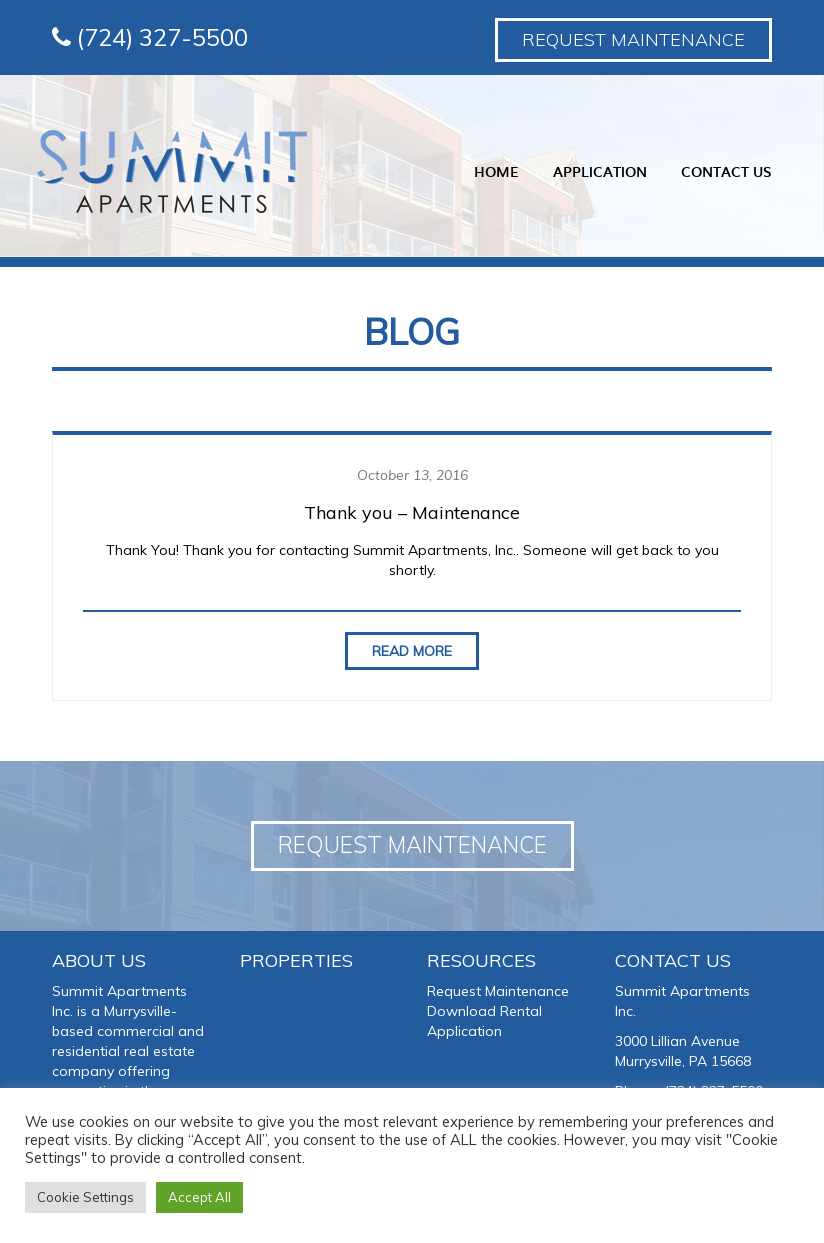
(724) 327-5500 (150, 37)
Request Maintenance (633, 39)
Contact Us (724, 171)
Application (598, 171)
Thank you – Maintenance (412, 512)
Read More (412, 651)
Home (494, 171)
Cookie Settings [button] (85, 1197)
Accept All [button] (199, 1197)
